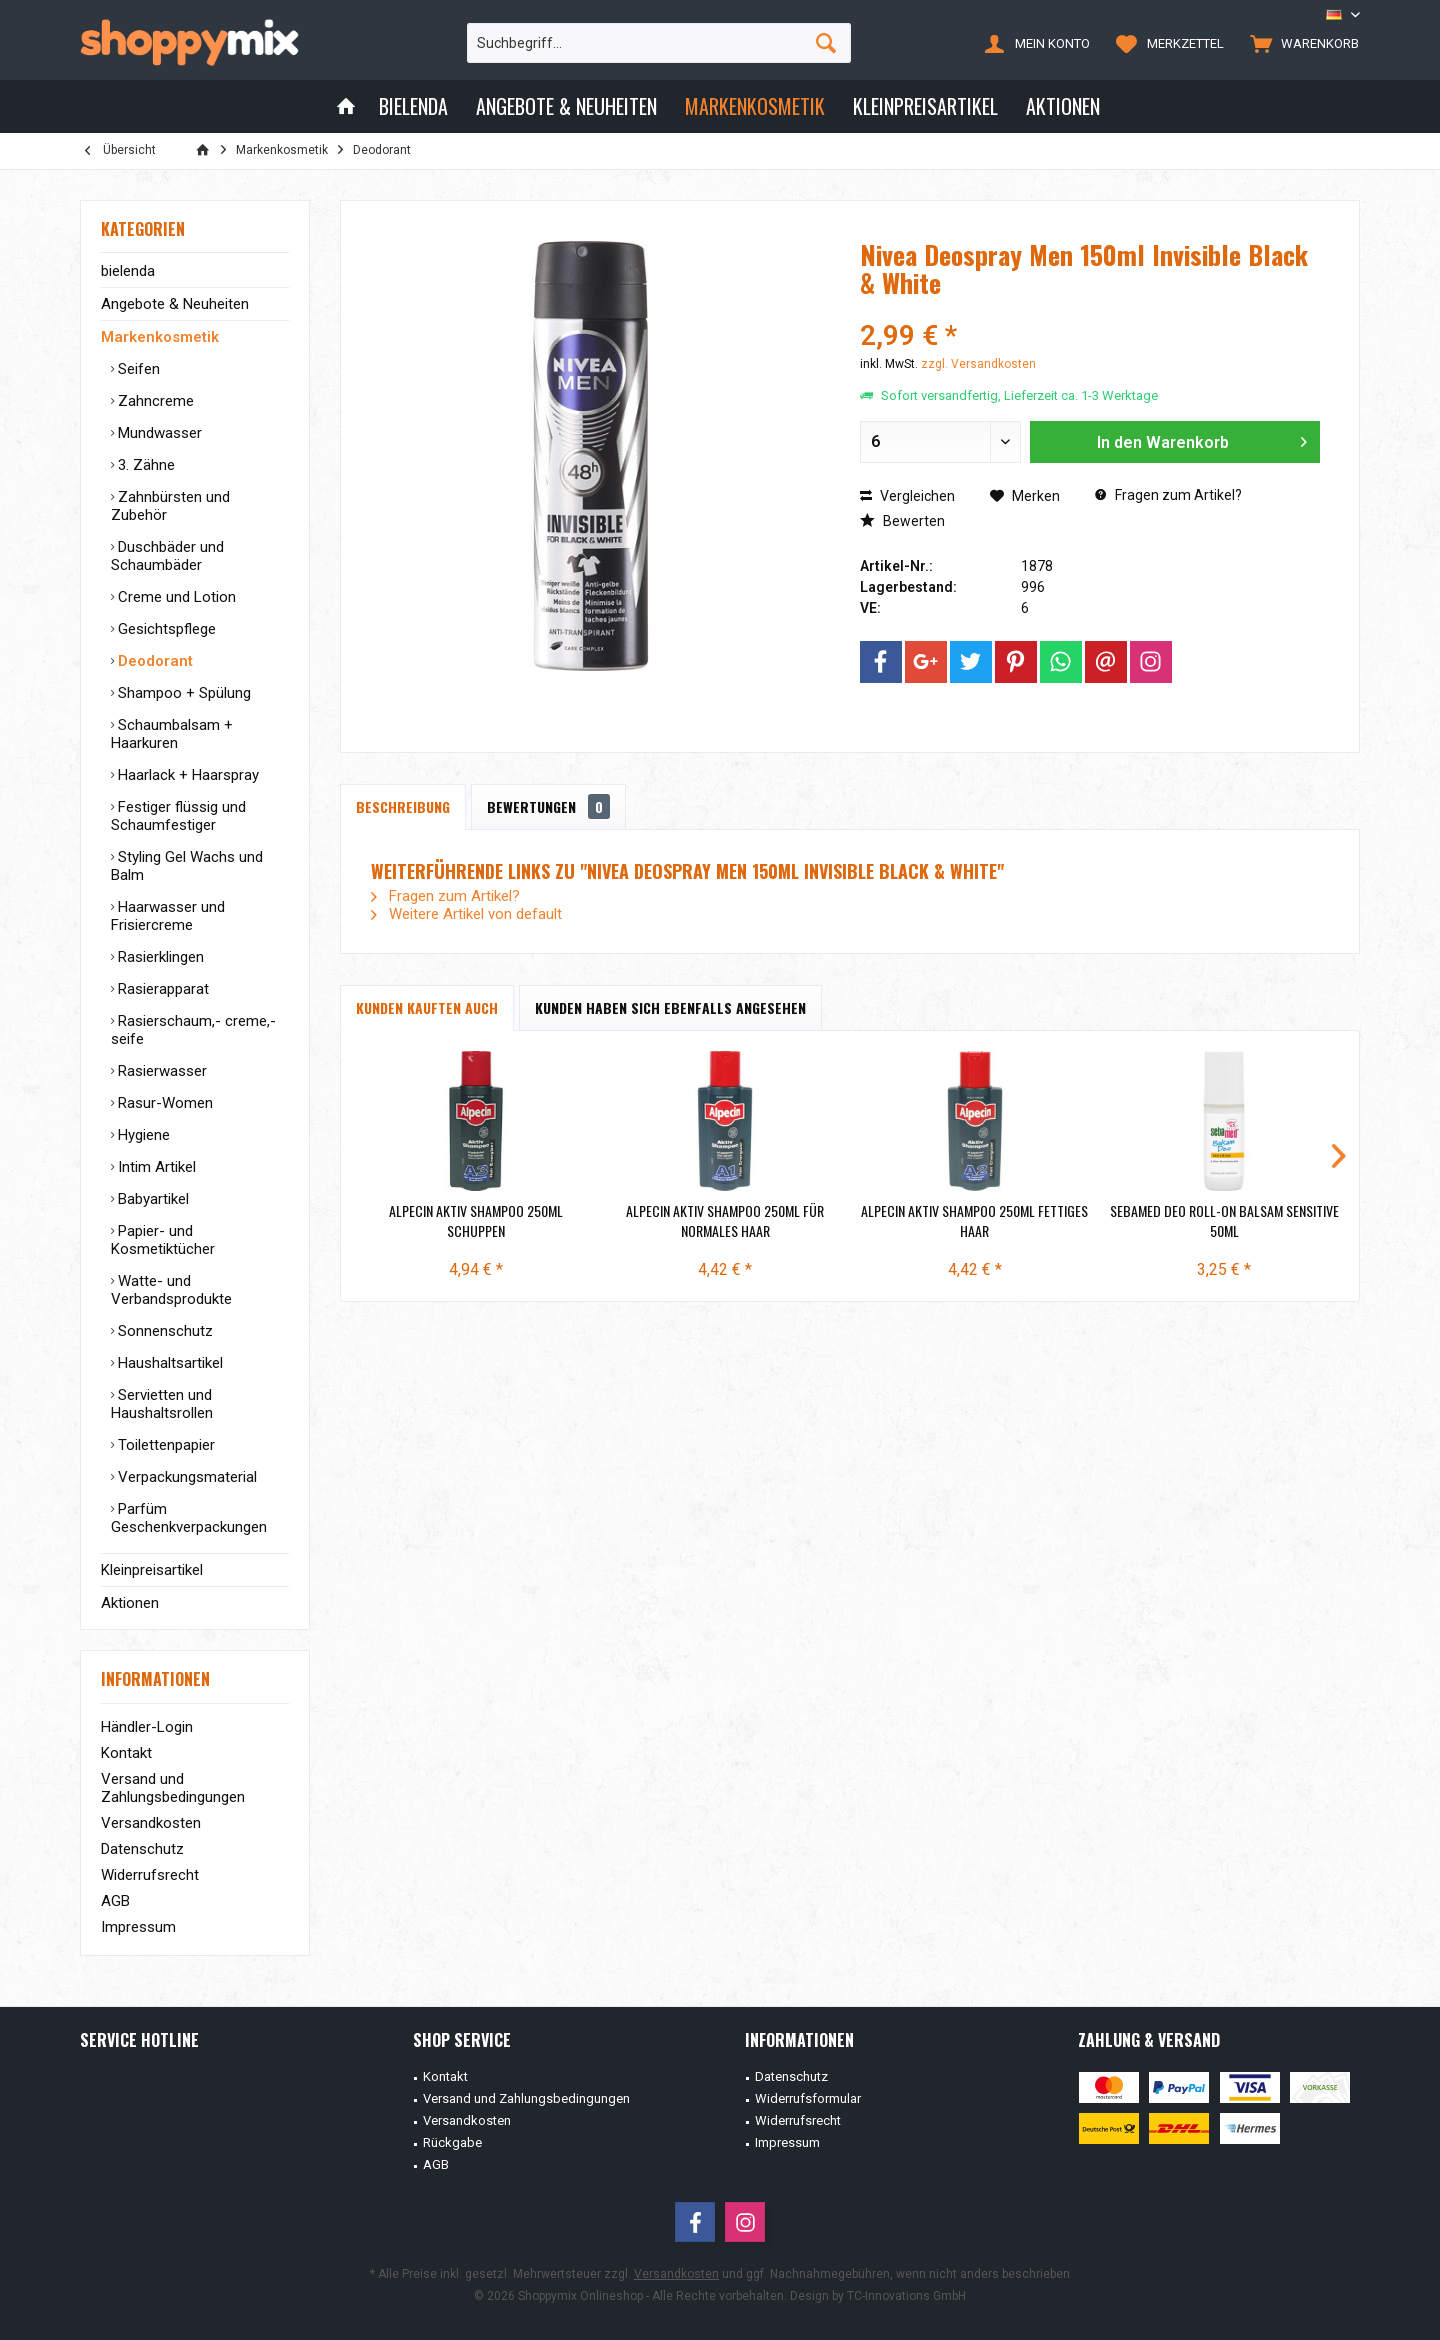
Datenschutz (142, 1849)
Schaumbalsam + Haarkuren (172, 734)
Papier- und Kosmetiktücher (163, 1240)
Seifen (137, 369)
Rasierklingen (159, 957)
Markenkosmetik (160, 337)
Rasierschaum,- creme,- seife (193, 1030)
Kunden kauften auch (427, 1007)
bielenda (128, 271)
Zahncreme (154, 401)
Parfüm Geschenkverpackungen (189, 1518)
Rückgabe (452, 2142)
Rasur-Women (163, 1103)
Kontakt (126, 1753)
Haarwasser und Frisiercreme (168, 916)
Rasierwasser (160, 1071)
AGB (115, 1901)
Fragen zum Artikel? (1168, 495)
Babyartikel (151, 1199)
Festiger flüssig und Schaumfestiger (178, 816)
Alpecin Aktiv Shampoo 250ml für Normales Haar (725, 1221)
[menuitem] (1300, 43)
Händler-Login (147, 1727)
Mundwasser (158, 433)
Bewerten (902, 521)
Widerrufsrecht (150, 1875)
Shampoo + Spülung (182, 693)
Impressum (138, 1927)
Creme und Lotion (175, 597)
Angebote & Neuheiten (175, 304)
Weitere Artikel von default (466, 914)
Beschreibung (403, 806)
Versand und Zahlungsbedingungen (173, 1788)
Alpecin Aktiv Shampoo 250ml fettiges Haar (974, 1221)
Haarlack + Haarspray (186, 775)
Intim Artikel (155, 1167)
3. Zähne (144, 465)
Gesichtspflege (165, 629)
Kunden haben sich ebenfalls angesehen (670, 1007)
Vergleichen (907, 496)
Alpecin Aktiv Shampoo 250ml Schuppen (476, 1221)
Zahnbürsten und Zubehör (170, 506)
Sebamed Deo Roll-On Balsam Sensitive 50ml (1224, 1221)
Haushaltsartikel (168, 1363)
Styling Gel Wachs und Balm (187, 866)
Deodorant (153, 661)
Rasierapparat (161, 989)
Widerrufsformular (808, 2098)
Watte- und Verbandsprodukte (171, 1290)
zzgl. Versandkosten (978, 364)
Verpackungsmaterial (185, 1477)
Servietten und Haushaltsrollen (162, 1404)
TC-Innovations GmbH (906, 2296)
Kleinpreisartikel (152, 1570)
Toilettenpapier (164, 1445)
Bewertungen (548, 806)
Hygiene (142, 1135)
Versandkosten (151, 1823)
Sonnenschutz (163, 1331)
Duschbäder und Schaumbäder (167, 556)
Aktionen (130, 1603)
